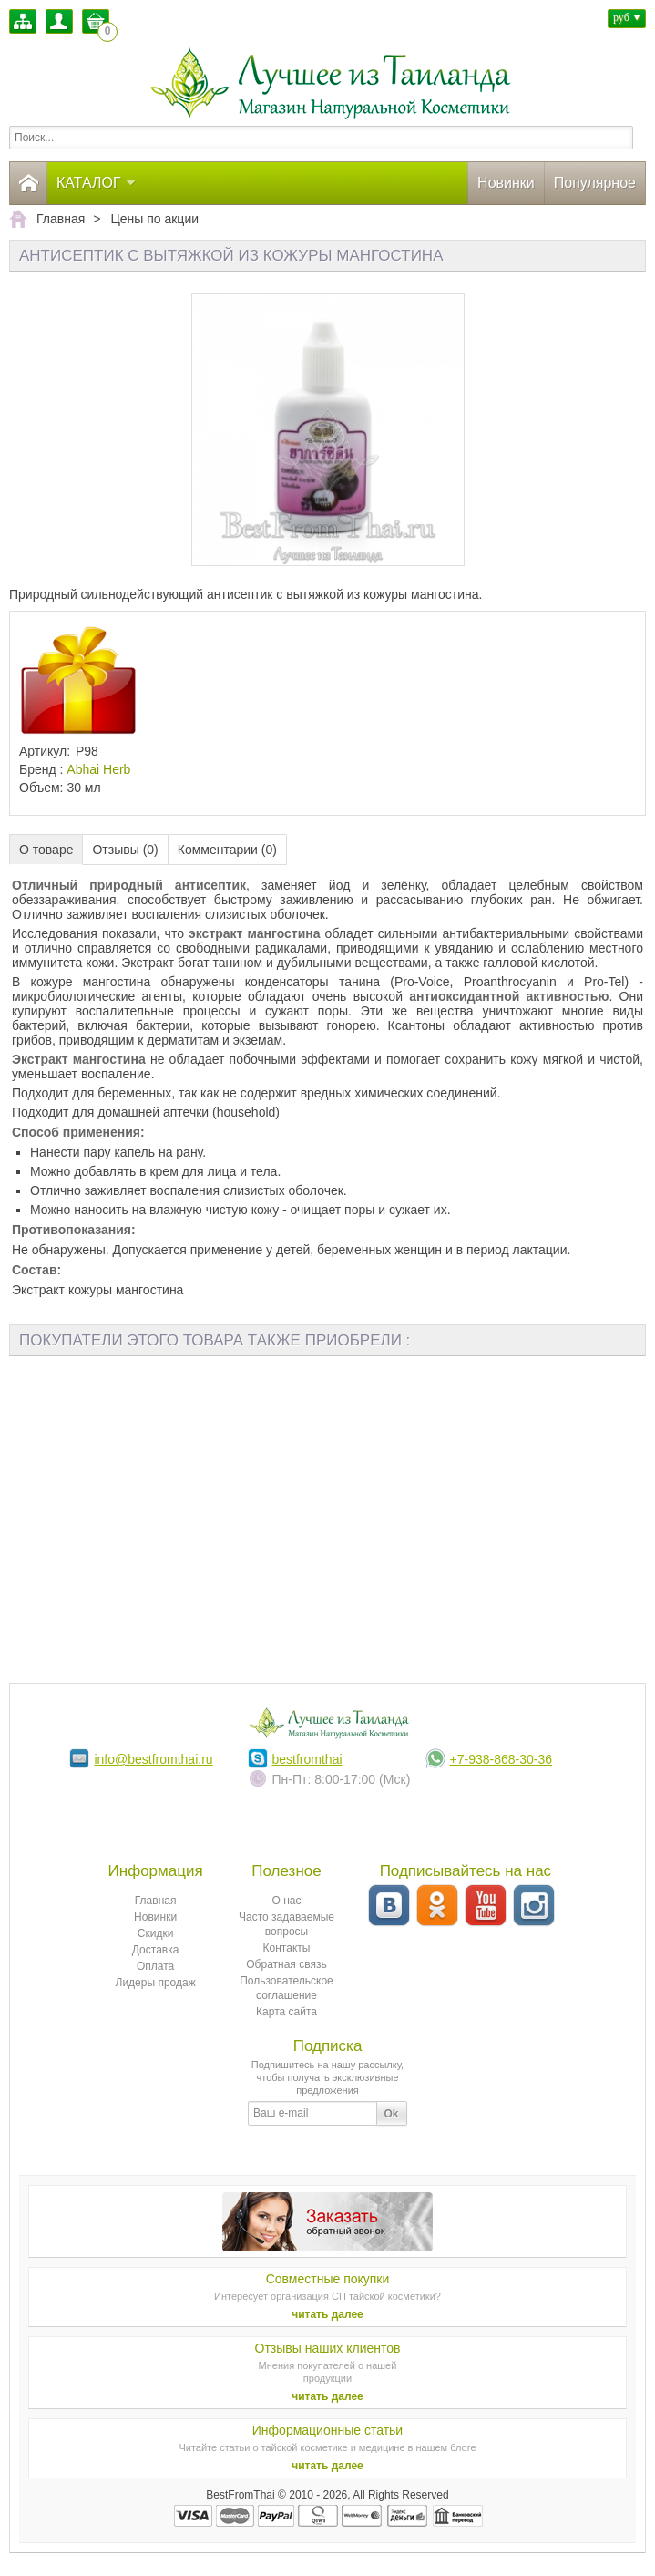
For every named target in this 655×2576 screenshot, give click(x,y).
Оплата (155, 1966)
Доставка (155, 1949)
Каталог (96, 183)
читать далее (327, 2314)
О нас (287, 1900)
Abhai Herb (98, 769)
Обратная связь (286, 1964)
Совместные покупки (328, 2279)
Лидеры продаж (156, 1982)
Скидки (156, 1933)
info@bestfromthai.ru (153, 1759)
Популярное (595, 183)
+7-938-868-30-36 (501, 1759)
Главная (156, 1900)
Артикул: (44, 751)
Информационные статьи (327, 2430)
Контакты (287, 1948)
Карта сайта (286, 2011)
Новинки (506, 183)
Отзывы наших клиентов (328, 2348)
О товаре (46, 849)
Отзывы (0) (125, 849)
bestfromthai (307, 1759)
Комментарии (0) (227, 849)
